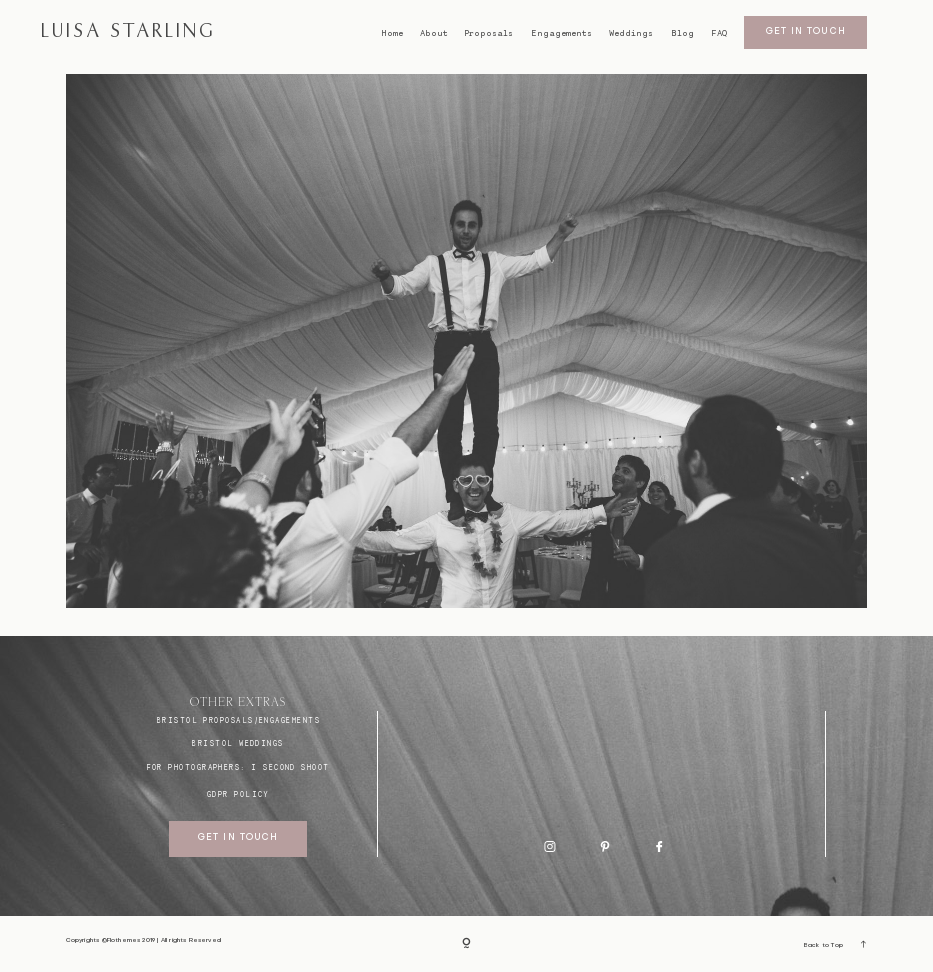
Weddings (631, 33)
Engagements (561, 33)
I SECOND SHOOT (290, 767)
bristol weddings (237, 743)
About (434, 33)
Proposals (489, 33)
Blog (682, 33)
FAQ (719, 33)
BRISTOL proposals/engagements (238, 720)
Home (392, 33)
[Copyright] (466, 944)
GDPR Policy (238, 794)
